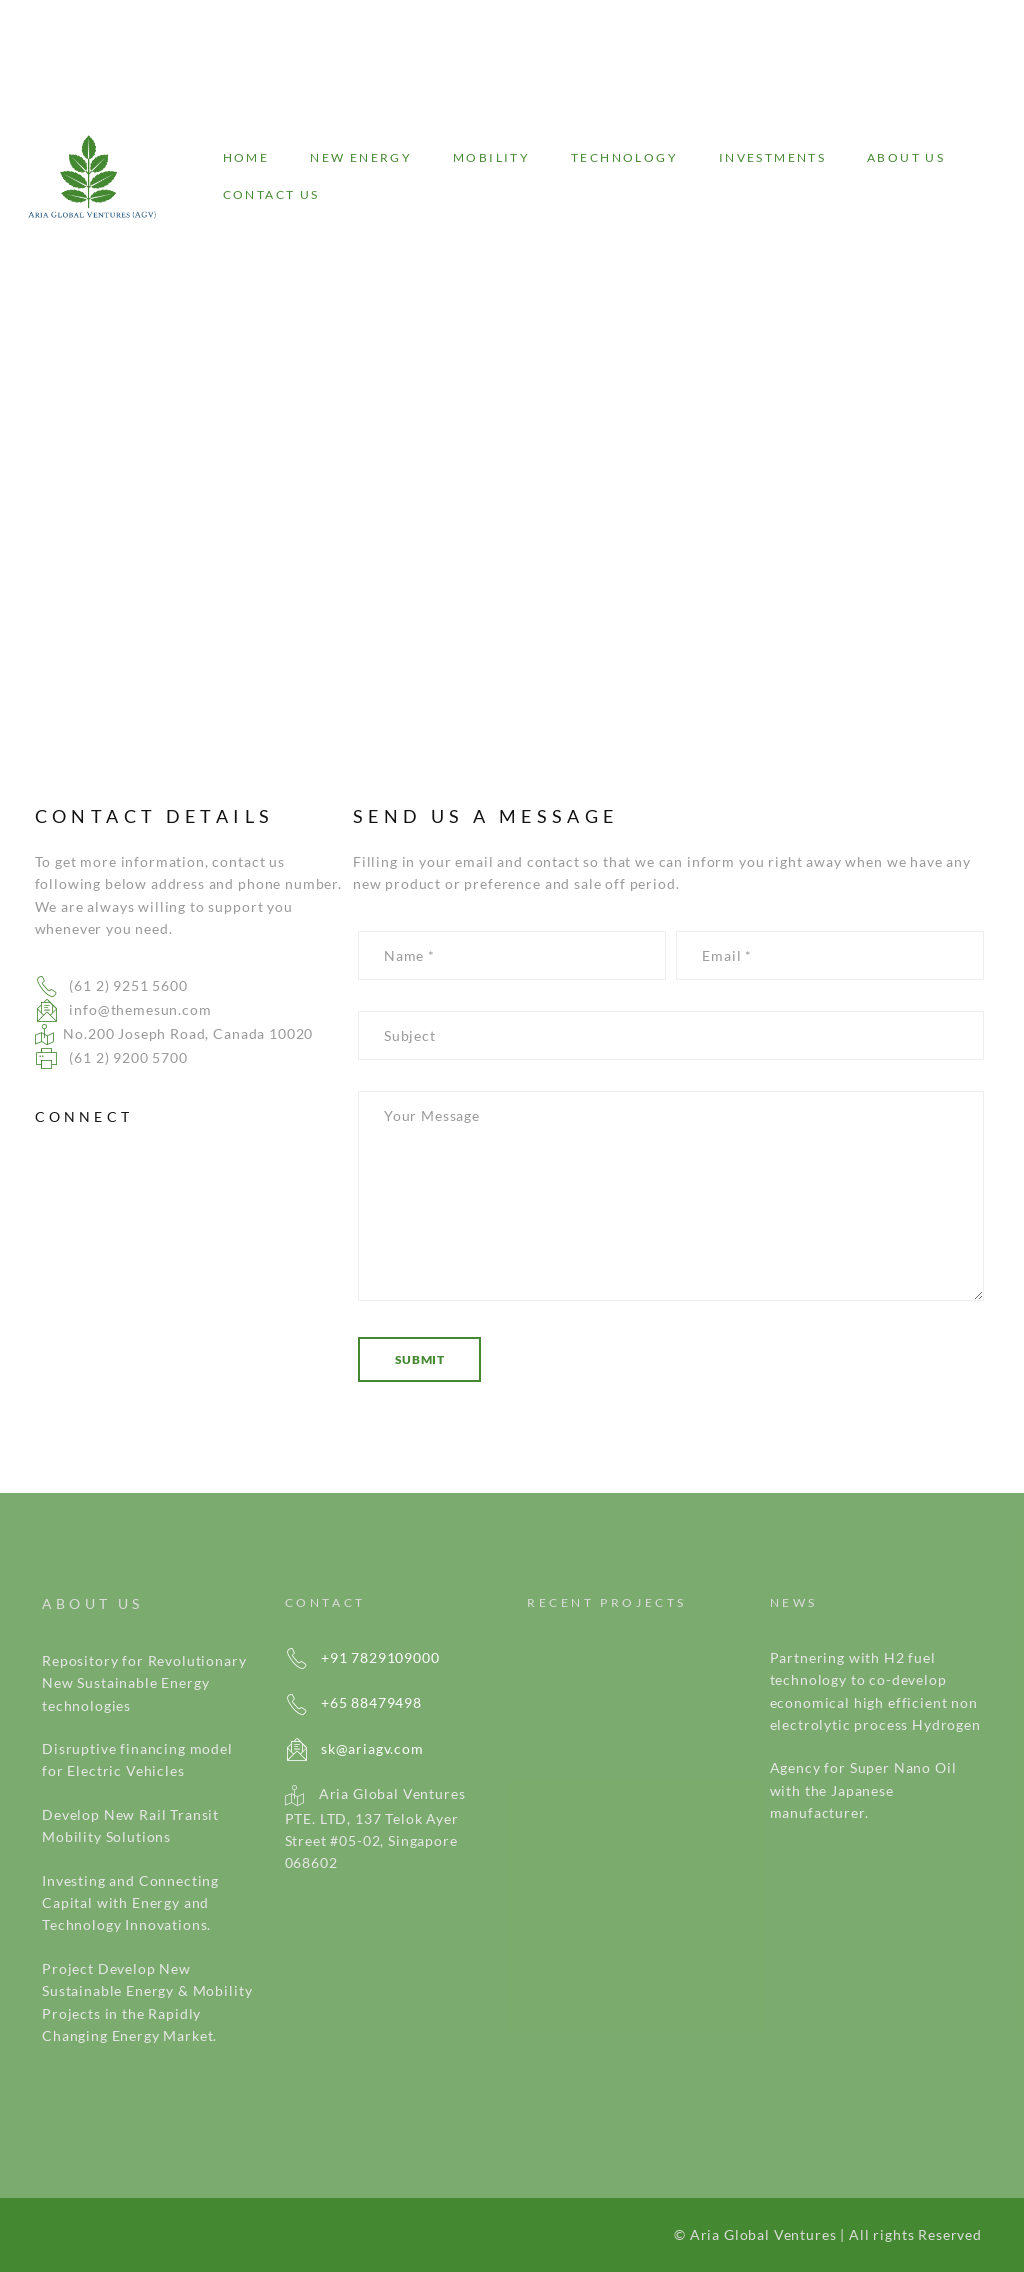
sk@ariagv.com (354, 1748)
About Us (906, 157)
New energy (361, 157)
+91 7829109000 (362, 1657)
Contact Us (271, 194)
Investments (772, 157)
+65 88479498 (353, 1702)
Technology (624, 157)
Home (246, 157)
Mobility (491, 157)
